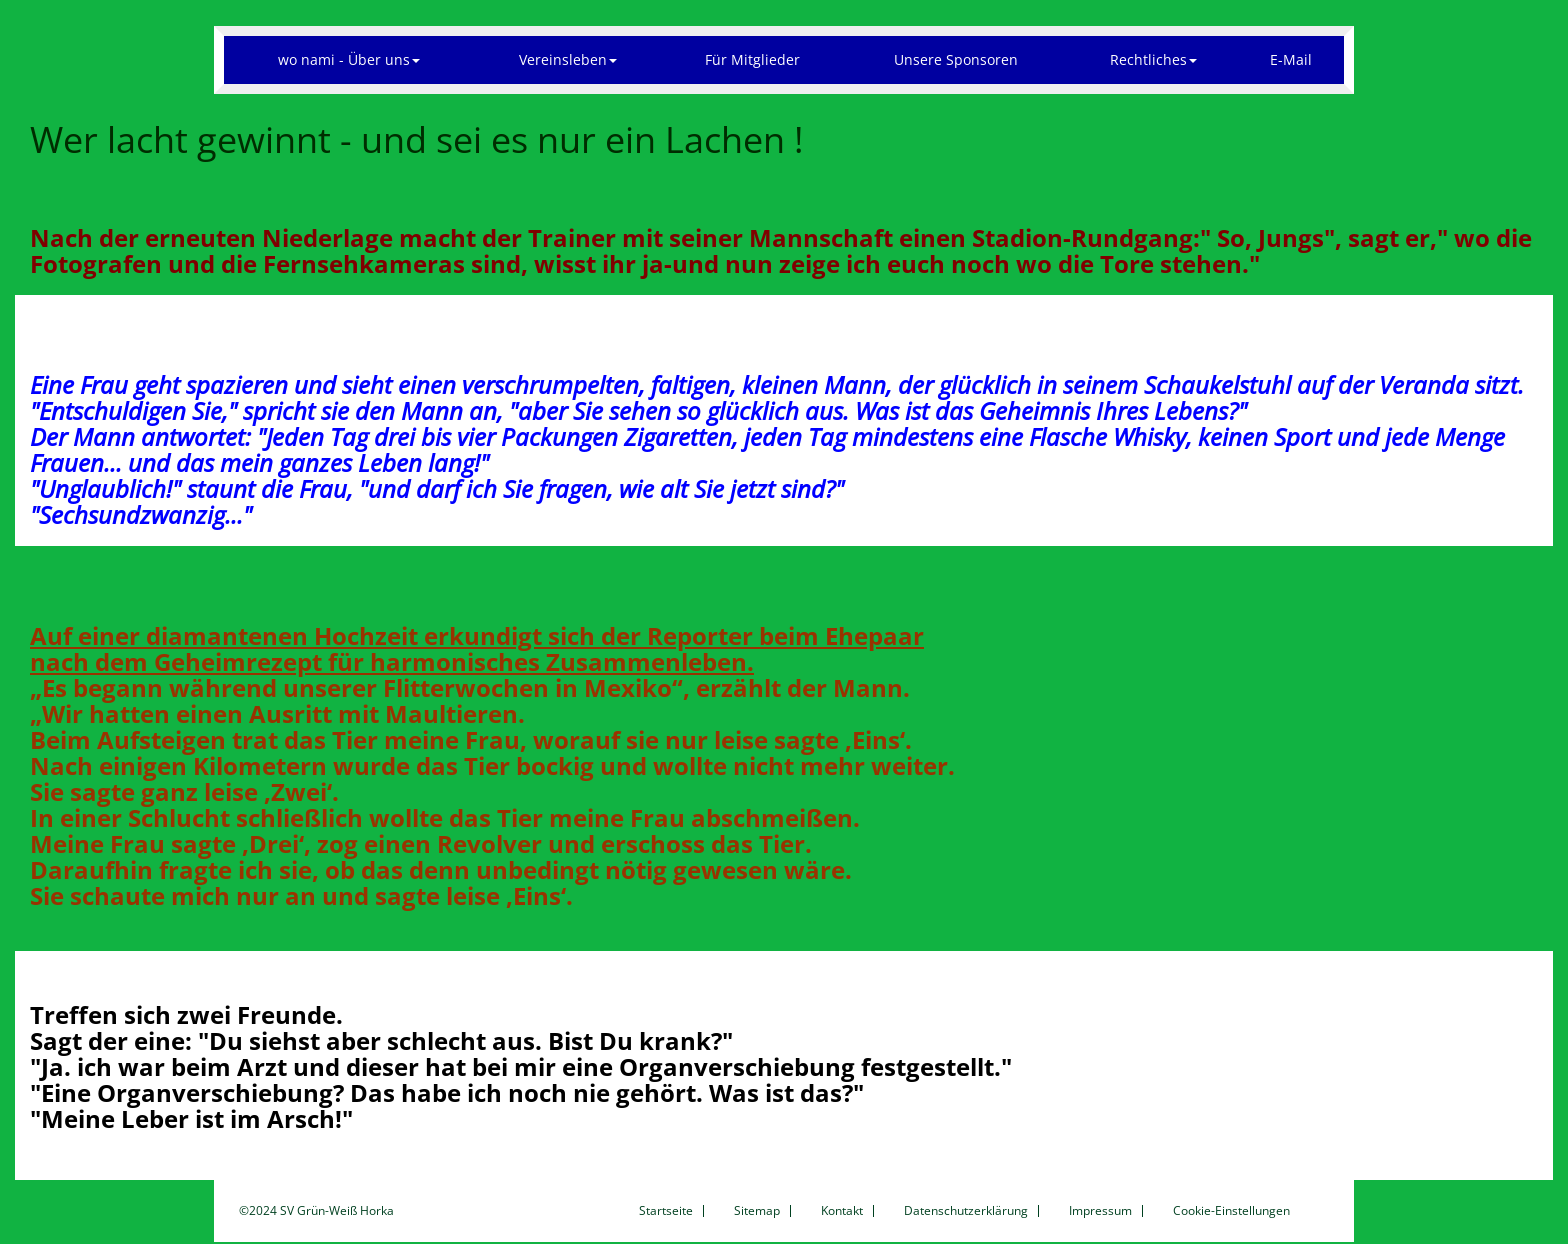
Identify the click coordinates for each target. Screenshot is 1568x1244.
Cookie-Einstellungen (1231, 1211)
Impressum (1100, 1211)
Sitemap (757, 1211)
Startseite (666, 1211)
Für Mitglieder (752, 59)
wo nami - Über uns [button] (349, 59)
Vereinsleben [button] (568, 59)
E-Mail (1291, 59)
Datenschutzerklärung (966, 1211)
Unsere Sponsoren (956, 59)
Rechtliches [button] (1153, 59)
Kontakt (842, 1211)
